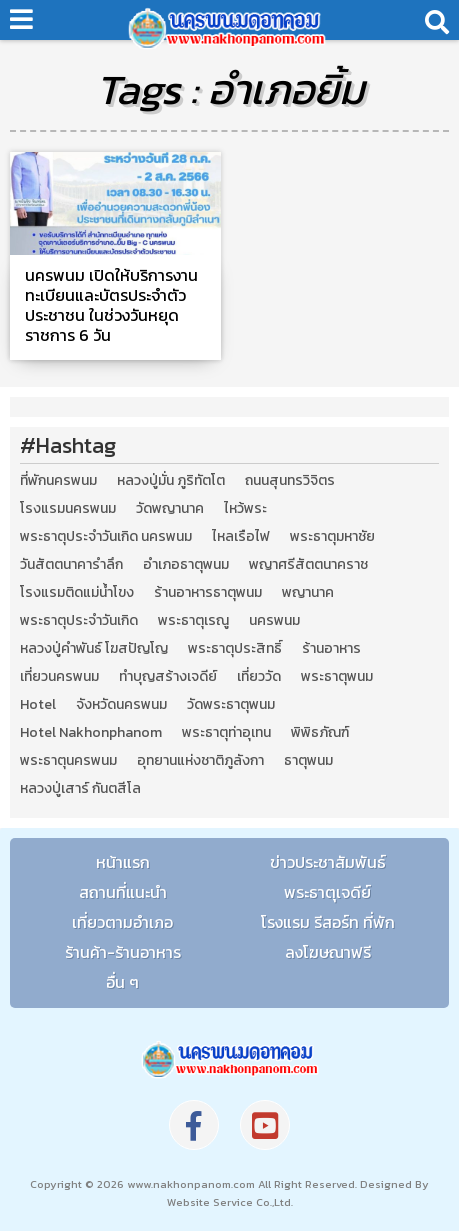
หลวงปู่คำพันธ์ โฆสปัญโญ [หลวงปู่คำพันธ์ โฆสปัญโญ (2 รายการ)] (94, 649)
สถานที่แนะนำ (123, 892)
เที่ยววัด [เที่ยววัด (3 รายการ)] (259, 677)
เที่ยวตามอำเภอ (122, 922)
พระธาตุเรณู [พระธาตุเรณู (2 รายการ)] (193, 621)
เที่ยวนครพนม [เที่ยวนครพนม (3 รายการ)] (59, 677)
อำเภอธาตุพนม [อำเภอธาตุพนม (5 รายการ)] (186, 565)
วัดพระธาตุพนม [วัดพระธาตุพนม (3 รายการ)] (231, 705)
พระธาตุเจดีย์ (327, 892)
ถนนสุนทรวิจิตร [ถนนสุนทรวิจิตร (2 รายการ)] (290, 481)
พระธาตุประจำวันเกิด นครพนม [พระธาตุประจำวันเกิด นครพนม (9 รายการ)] (106, 537)
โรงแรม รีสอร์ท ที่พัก (328, 922)
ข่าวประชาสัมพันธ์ (328, 862)
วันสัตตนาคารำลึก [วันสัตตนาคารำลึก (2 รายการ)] (71, 565)
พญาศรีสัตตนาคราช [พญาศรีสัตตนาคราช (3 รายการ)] (308, 565)
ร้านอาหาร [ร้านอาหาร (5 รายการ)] (331, 649)
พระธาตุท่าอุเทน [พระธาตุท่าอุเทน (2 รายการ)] (226, 733)
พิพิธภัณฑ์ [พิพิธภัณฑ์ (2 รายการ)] (320, 733)
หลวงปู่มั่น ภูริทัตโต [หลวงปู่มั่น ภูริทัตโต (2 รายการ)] (171, 481)
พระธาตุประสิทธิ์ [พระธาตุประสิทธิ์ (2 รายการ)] (235, 649)
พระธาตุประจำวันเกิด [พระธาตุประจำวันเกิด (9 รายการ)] (79, 621)
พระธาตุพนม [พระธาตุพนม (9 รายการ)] (337, 677)
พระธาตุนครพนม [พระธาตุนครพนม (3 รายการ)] (68, 761)
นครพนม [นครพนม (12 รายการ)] (274, 621)
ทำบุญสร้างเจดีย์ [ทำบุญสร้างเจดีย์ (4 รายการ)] (168, 677)
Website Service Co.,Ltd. (230, 1202)
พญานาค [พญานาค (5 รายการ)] (308, 593)
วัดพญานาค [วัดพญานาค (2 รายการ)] (170, 509)
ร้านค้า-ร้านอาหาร (123, 952)
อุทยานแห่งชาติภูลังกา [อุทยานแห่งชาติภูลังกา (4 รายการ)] (200, 761)
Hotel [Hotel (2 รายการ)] (38, 705)
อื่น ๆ (122, 982)
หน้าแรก (123, 862)
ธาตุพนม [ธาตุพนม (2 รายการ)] (308, 761)
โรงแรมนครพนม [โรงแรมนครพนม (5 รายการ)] (68, 509)
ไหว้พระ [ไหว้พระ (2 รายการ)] (245, 509)
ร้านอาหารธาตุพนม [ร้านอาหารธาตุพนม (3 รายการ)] (208, 593)
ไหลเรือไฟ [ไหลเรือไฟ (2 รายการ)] (241, 537)
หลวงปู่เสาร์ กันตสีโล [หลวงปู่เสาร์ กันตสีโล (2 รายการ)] (80, 789)
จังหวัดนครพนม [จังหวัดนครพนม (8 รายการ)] (121, 705)
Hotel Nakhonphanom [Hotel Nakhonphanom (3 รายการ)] (91, 733)
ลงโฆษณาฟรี (328, 952)
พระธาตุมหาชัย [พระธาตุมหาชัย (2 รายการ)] (332, 537)
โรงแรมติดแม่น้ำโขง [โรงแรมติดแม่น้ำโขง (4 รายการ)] (77, 593)
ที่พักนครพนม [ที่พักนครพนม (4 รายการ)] (58, 481)
